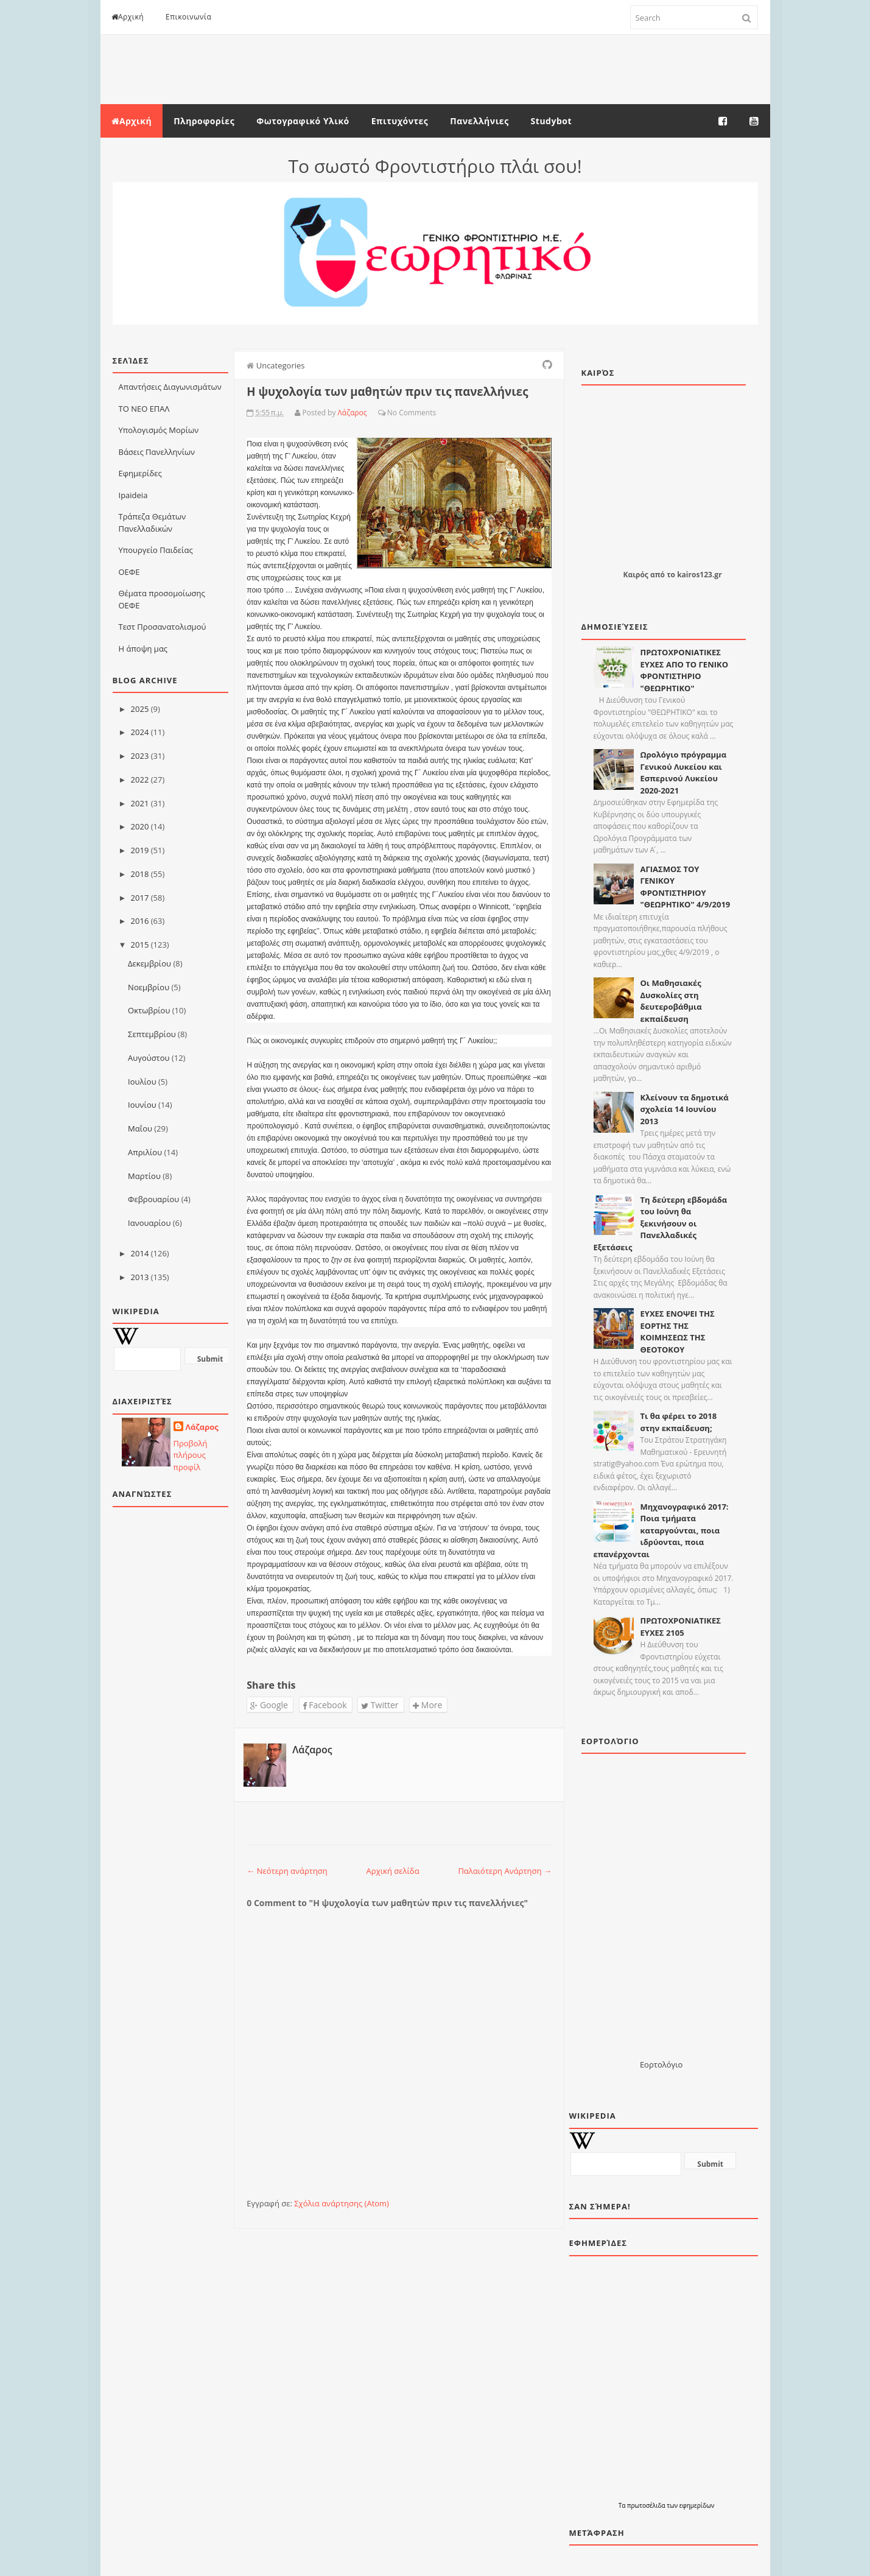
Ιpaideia (133, 495)
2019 (140, 850)
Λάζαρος (202, 1426)
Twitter (379, 1705)
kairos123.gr (699, 574)
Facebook (325, 1705)
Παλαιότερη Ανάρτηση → (505, 1870)
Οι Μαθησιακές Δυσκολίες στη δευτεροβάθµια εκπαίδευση (671, 1000)
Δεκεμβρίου (149, 963)
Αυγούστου (148, 1057)
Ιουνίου (142, 1104)
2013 (140, 1277)
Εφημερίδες (140, 473)
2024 (140, 732)
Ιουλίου (142, 1081)
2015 (140, 944)
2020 (140, 826)
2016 (140, 920)
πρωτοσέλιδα (647, 2505)
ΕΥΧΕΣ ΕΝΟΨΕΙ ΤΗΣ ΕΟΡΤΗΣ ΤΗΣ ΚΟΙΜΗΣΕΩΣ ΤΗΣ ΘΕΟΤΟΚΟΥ (677, 1331)
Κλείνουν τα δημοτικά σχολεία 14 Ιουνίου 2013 (684, 1109)
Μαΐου (140, 1128)
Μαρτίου (144, 1175)
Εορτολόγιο (661, 2064)
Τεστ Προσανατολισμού (162, 626)
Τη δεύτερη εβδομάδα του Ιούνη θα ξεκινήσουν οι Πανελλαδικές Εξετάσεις (661, 1223)
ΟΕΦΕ (129, 571)
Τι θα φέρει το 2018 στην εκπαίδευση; (678, 1422)
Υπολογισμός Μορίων (159, 429)
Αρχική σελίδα (393, 1870)
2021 (140, 803)
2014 (140, 1253)
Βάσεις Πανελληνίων (157, 451)
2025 (140, 708)
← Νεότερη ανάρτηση (287, 1870)
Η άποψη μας (143, 648)
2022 (140, 779)
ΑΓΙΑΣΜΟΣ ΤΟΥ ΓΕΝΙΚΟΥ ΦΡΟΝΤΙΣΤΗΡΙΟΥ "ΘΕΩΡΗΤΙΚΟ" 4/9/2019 (685, 887)
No (392, 412)
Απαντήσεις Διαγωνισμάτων (170, 386)
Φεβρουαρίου (153, 1199)
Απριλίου (145, 1152)
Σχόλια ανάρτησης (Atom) (341, 2203)
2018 (140, 873)
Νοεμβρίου (148, 987)
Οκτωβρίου (149, 1010)
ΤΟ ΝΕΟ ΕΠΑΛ (144, 408)
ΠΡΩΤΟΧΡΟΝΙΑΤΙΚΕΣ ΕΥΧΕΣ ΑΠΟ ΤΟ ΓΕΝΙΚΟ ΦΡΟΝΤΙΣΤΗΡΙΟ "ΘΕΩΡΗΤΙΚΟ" (684, 670)
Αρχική (127, 17)
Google (269, 1705)
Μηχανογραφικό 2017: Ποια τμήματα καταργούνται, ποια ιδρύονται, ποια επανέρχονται (661, 1530)
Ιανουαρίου (149, 1222)
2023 (140, 755)
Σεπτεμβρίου (152, 1034)
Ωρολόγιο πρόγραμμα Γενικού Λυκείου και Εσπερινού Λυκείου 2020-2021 (683, 772)
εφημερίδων (697, 2505)
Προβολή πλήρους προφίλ (191, 1455)
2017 (140, 897)
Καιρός (635, 574)
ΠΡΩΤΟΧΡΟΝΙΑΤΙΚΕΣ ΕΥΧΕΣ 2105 (680, 1626)
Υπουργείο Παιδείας (156, 549)
